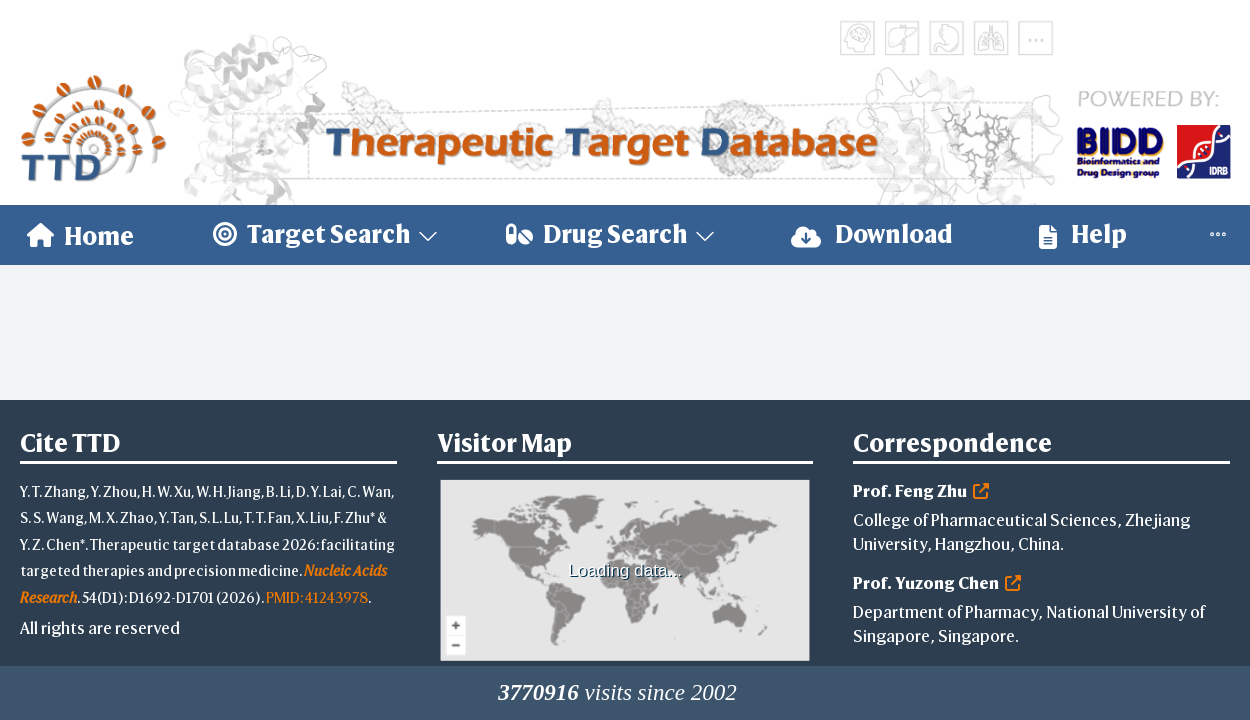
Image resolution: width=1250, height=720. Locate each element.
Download (872, 234)
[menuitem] (80, 235)
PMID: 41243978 (317, 597)
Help (1083, 234)
